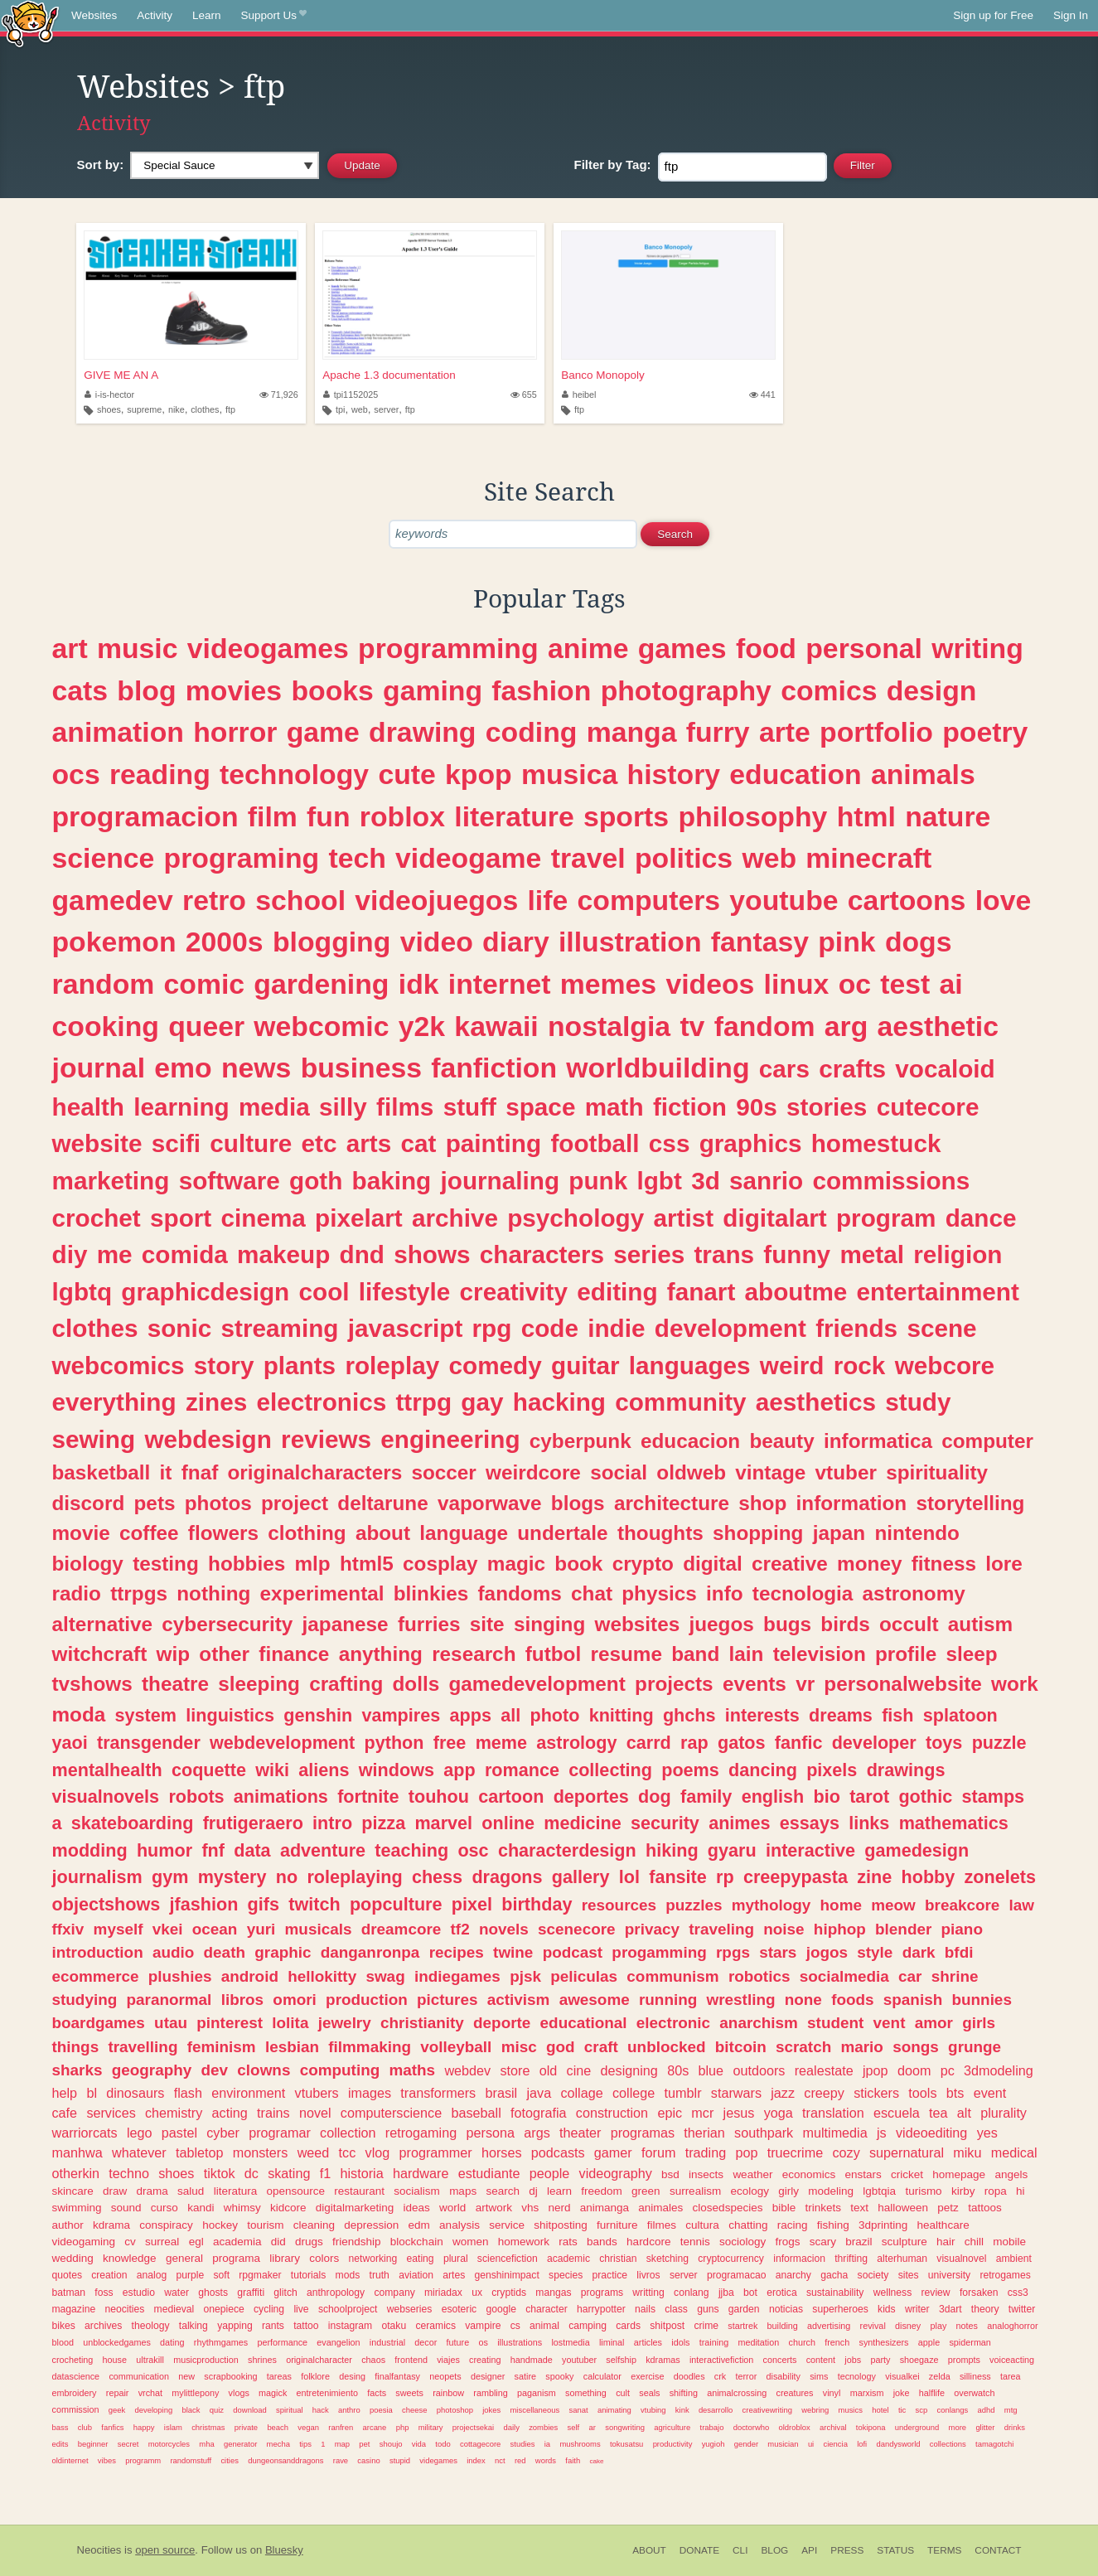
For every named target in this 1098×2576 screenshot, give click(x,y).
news (256, 1067)
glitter (984, 2427)
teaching (411, 1850)
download (249, 2409)
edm (419, 2225)
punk (597, 1180)
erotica (781, 2292)
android (249, 1976)
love (1003, 900)
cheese (414, 2409)
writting (648, 2292)
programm (143, 2460)
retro (214, 900)
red (520, 2460)
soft (221, 2275)
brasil (501, 2092)
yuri (261, 1929)
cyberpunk (580, 1441)
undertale (562, 1533)
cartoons (907, 900)
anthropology (336, 2292)
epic (669, 2112)
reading (159, 774)
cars (784, 1068)
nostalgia (609, 1026)
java (538, 2092)
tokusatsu (626, 2443)
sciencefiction (507, 2258)
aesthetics (816, 1402)
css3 (1018, 2292)
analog (152, 2275)
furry (718, 732)
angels (1011, 2174)
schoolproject (348, 2309)
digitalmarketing (355, 2207)
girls (978, 2022)
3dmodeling (998, 2070)
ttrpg (423, 1402)
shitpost (667, 2325)
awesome (594, 1999)
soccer (443, 1472)
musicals (318, 1929)
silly (343, 1107)
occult (909, 1624)
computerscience (391, 2112)
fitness (944, 1563)
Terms (944, 2550)
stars (777, 1952)
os (482, 2342)
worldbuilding (657, 1067)
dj (533, 2191)
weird (792, 1365)
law (1021, 1905)
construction (612, 2112)
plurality (1003, 2112)
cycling (269, 2309)
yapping (235, 2325)
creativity (514, 1291)
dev (215, 2070)
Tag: (612, 164)
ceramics (435, 2325)
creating (485, 2360)
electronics (321, 1402)
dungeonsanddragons (285, 2460)
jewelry (344, 2022)
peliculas (583, 1976)
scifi (176, 1143)
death (224, 1952)
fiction (690, 1107)
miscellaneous (534, 2409)
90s (756, 1107)
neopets (445, 2376)
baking (392, 1180)
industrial (387, 2342)
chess (437, 1877)
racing (792, 2225)
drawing (422, 732)
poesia (381, 2409)
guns (707, 2309)
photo (554, 1715)
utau (170, 2022)
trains (273, 2112)
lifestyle (405, 1291)
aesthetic (938, 1026)
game (323, 732)
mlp (313, 1563)
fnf (213, 1850)
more (958, 2427)
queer (206, 1026)
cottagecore (480, 2443)
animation (118, 732)
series (648, 1254)
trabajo (712, 2427)
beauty (781, 1441)
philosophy (752, 816)
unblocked (666, 2046)
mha (206, 2443)
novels (504, 1929)
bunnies (981, 1999)
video (436, 941)
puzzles (693, 1905)
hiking (672, 1850)
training (713, 2342)
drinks (1014, 2427)
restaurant (359, 2191)
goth (315, 1180)
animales (660, 2207)
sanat (578, 2409)
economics (809, 2174)
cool (323, 1291)
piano (962, 1929)
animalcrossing (737, 2393)
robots (196, 1796)
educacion (690, 1441)
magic (516, 1563)
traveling (721, 1929)
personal (863, 648)
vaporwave (490, 1503)
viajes (448, 2360)
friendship (356, 2241)
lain (746, 1654)
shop (762, 1503)
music (137, 648)
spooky (559, 2376)
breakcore (962, 1905)
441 (762, 394)
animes (739, 1823)
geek (117, 2409)
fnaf (200, 1472)
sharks (77, 2070)
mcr (702, 2112)
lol (629, 1877)
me (115, 1254)
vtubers (317, 2092)
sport (180, 1218)
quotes (67, 2275)
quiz (217, 2409)
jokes (491, 2409)
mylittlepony (195, 2393)
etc (319, 1143)
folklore (315, 2376)
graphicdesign (205, 1291)
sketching (667, 2258)
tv (692, 1026)
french (837, 2342)
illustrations (519, 2342)
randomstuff (190, 2460)
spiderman (969, 2342)
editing (617, 1291)
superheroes (840, 2309)
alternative (102, 1624)
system (146, 1715)
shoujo (391, 2443)
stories (826, 1107)
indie (616, 1328)
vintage (770, 1472)
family (706, 1796)
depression (371, 2225)
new (186, 2376)
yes (987, 2132)
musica (569, 774)
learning (181, 1107)
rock (860, 1365)
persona (490, 2132)
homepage (958, 2174)
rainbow (448, 2393)
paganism (536, 2393)
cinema (263, 1218)
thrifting (851, 2258)
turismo (923, 2191)
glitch (285, 2292)
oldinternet (70, 2460)
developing (154, 2409)
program (886, 1218)
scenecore (576, 1929)
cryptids (508, 2292)
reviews (326, 1439)
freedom (601, 2191)
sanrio (766, 1180)
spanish (912, 1999)
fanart (701, 1291)
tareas (279, 2376)
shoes (109, 409)
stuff (469, 1107)
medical (1014, 2152)
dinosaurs (135, 2092)
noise (783, 1929)
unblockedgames (117, 2342)
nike (176, 409)
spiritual (289, 2409)
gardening (321, 984)
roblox (402, 816)
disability (784, 2376)
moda (79, 1714)
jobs (852, 2360)
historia (361, 2173)
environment (248, 2092)
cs (515, 2325)
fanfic (799, 1742)
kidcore (288, 2207)
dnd (362, 1254)
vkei (167, 1929)
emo (182, 1067)
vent (889, 2022)
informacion (799, 2258)
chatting (747, 2225)
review (935, 2292)
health (88, 1107)
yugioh (713, 2443)
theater (580, 2132)
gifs (263, 1904)
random (103, 984)
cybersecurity (227, 1624)
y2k (422, 1026)
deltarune (382, 1503)
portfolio (876, 732)
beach (277, 2427)
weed (313, 2152)
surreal (162, 2241)
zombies (543, 2427)
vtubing (653, 2409)
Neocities (99, 2550)
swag (384, 1976)
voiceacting (1011, 2360)
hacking (559, 1402)
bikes (63, 2325)
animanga (604, 2207)
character (546, 2309)
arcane (375, 2427)
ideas (417, 2207)
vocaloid (944, 1068)
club (85, 2427)
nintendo (917, 1533)
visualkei (902, 2376)
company (394, 2292)
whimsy (242, 2207)
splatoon (960, 1715)
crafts (852, 1068)
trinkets (823, 2207)
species (566, 2275)
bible (784, 2207)
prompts (964, 2360)
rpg (492, 1328)
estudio (139, 2292)
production (367, 1999)
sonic (180, 1328)
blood (63, 2342)
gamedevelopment (536, 1684)
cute (406, 774)
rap (694, 1742)
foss (103, 2292)
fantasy (760, 941)
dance (981, 1218)
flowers (223, 1533)
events (754, 1684)
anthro (349, 2409)
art (70, 648)
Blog (774, 2550)
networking (373, 2258)
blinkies (431, 1593)
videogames (268, 648)
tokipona (871, 2427)
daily (511, 2427)
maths (412, 2070)
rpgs (733, 1952)
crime (706, 2325)
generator (240, 2443)
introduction (97, 1952)
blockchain (416, 2241)
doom (914, 2070)
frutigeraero (253, 1823)
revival (873, 2326)
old (548, 2070)
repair (117, 2393)
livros (648, 2275)
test (905, 984)
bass (60, 2427)
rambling (490, 2393)
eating (420, 2258)
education (795, 774)
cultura (702, 2225)
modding (90, 1850)
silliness (975, 2376)
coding (532, 732)
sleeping (259, 1684)
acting (230, 2112)
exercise (647, 2376)
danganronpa (370, 1952)
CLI (740, 2550)
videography (615, 2173)
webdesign (207, 1439)
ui (811, 2443)
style (874, 1952)
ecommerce (95, 1976)
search (503, 2191)
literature (513, 816)
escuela (896, 2112)
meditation (758, 2342)
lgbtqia (879, 2191)
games (682, 648)
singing (549, 1624)
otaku (393, 2325)
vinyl (832, 2393)
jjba (726, 2292)
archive (455, 1218)
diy (70, 1254)
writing (977, 648)
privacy (652, 1929)
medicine (583, 1823)
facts (376, 2393)
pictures (447, 1999)
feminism (221, 2046)
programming (448, 648)
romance (522, 1770)
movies (234, 690)
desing (352, 2376)
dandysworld (899, 2443)
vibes (107, 2460)
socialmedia (844, 1976)
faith (572, 2460)
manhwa (77, 2152)
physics (659, 1593)
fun (328, 816)
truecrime (795, 2152)
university (949, 2275)
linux (797, 984)
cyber (222, 2132)
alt (964, 2112)
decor (425, 2342)
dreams (841, 1715)
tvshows (92, 1684)
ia (547, 2443)
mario (861, 2046)
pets (155, 1503)
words (545, 2460)
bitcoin (741, 2046)
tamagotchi (994, 2443)
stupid (399, 2460)
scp (922, 2409)
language (463, 1533)
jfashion (204, 1904)
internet (499, 984)
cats (80, 690)
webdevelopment (282, 1742)
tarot (869, 1796)
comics (829, 690)
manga (632, 732)
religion (957, 1254)
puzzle (999, 1742)
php (402, 2427)
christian (617, 2258)
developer (874, 1742)
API (809, 2550)
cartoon (511, 1796)
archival (833, 2427)
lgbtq (82, 1291)
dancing (762, 1770)
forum (658, 2152)
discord (88, 1503)
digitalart (774, 1218)
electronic (673, 2022)
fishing (833, 2225)
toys (944, 1742)
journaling (500, 1180)
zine (874, 1877)
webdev (467, 2070)
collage (581, 2092)
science (103, 858)
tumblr (683, 2092)
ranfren (340, 2427)
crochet (96, 1218)
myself (118, 1929)
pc (948, 2070)
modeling (831, 2191)
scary (823, 2241)
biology (87, 1563)
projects (674, 1684)
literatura (236, 2191)
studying (85, 1999)
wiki (272, 1770)
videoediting (931, 2132)
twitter (1022, 2309)
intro (332, 1823)
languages (690, 1365)
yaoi (70, 1742)
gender (746, 2443)
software (229, 1180)
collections (948, 2443)
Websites (94, 15)
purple (190, 2275)
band (695, 1654)
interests (762, 1715)
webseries (410, 2309)
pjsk (525, 1976)
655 (523, 394)
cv (130, 2241)
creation (109, 2275)
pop (746, 2152)
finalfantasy (397, 2376)
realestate (824, 2070)
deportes (591, 1796)
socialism (417, 2191)
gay (482, 1402)
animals (923, 774)
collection (348, 2132)
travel (588, 858)
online (507, 1823)
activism (518, 1999)
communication (139, 2376)
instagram (350, 2325)
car (909, 1976)
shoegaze (919, 2360)
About (649, 2550)
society (873, 2275)
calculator (602, 2376)
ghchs (689, 1715)
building (782, 2326)
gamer (613, 2152)
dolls (416, 1684)
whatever (139, 2152)
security (665, 1823)
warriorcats (85, 2132)
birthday (536, 1904)
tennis (695, 2241)
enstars (862, 2174)
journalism (97, 1877)
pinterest (229, 2022)
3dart (950, 2309)
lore (1004, 1563)
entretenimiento (327, 2393)
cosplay (440, 1563)
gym (170, 1877)
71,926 (278, 394)
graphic (282, 1952)
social (618, 1472)
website (97, 1143)
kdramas (663, 2360)
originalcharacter (319, 2360)
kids (887, 2309)
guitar (585, 1365)
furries (429, 1624)
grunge (974, 2046)
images (369, 2092)
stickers (876, 2092)
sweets (409, 2393)
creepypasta (795, 1877)
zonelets (1000, 1877)
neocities (124, 2309)
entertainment (938, 1291)
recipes (456, 1952)
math (614, 1107)
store (515, 2070)
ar (592, 2427)
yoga (778, 2112)
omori (294, 1999)
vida (419, 2443)
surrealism (695, 2191)
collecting (610, 1770)
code (549, 1328)
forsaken (979, 2292)
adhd (986, 2409)
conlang (691, 2292)
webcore (944, 1365)
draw (115, 2191)
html (866, 816)
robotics (759, 1976)
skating (289, 2173)
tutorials (308, 2275)
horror (235, 732)
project (294, 1503)
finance (294, 1654)
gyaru (732, 1850)
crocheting (73, 2360)
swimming (77, 2207)
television (819, 1654)
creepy (824, 2092)
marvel (443, 1823)
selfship (621, 2360)
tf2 (460, 1929)
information (851, 1503)
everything (114, 1402)
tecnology (857, 2376)
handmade (531, 2360)
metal (871, 1254)
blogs (578, 1503)
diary (515, 941)
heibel (579, 394)
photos (218, 1503)
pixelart (359, 1218)
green (645, 2191)
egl (196, 2241)
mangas (553, 2292)
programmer (435, 2152)
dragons (507, 1877)
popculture (396, 1904)
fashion (541, 690)
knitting (621, 1715)
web (359, 409)
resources (619, 1905)
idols (680, 2342)
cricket (907, 2174)
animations (281, 1796)
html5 (367, 1563)
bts (955, 2092)
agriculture (672, 2427)
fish (897, 1715)
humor (164, 1850)
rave (340, 2460)
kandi (200, 2207)
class (676, 2309)
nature (947, 816)
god (560, 2046)
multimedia (834, 2132)
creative (790, 1563)
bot (750, 2292)
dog (654, 1796)
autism (980, 1624)
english (773, 1796)
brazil (858, 2241)
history (674, 774)
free (450, 1742)
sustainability (835, 2292)
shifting (684, 2393)
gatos (742, 1742)
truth (379, 2275)
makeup (283, 1254)
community (680, 1402)
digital (712, 1563)
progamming (659, 1952)
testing (166, 1563)
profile (905, 1654)
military (430, 2427)
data (252, 1850)
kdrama (111, 2225)
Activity (154, 15)
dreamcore (401, 1929)
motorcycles (169, 2443)
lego (139, 2132)
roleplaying (354, 1877)
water (176, 2292)
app (459, 1770)
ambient (1014, 2258)
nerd (559, 2207)
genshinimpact (507, 2275)
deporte (501, 2022)
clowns (263, 2070)
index (476, 2460)
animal (544, 2325)
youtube (783, 900)
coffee (149, 1533)
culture (251, 1143)
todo (442, 2443)
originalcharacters (315, 1472)
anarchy (793, 2275)
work (1014, 1684)
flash (188, 2092)
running (668, 1999)
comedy (495, 1365)
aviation (416, 2275)
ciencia (836, 2443)
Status (895, 2550)
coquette (209, 1770)
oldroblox (794, 2427)
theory (985, 2309)
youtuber (579, 2360)
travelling (142, 2046)
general (184, 2258)
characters (542, 1254)
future (458, 2342)
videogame (468, 858)
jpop (875, 2070)
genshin (317, 1715)
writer (917, 2309)
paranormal (168, 1999)
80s (678, 2070)
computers (649, 900)
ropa (995, 2191)
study (917, 1402)
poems (690, 1770)
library (284, 2258)
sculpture (904, 2241)
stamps (992, 1796)
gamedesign (916, 1850)
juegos (721, 1624)
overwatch (974, 2393)
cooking (105, 1026)
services (110, 2112)
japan (839, 1533)
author (68, 2225)
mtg (1011, 2409)
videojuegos (436, 900)
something (586, 2393)
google (500, 2309)
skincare (73, 2191)
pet (364, 2443)
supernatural (906, 2152)
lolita (290, 2022)
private (246, 2427)
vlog (377, 2152)
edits (60, 2443)
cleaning (314, 2225)
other (224, 1654)
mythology (771, 1905)
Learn (206, 15)
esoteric (459, 2309)
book (578, 1563)
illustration (630, 941)
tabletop (200, 2152)
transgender (149, 1742)
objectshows (106, 1904)
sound (126, 2207)
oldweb (691, 1472)
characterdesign (567, 1850)
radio (76, 1593)
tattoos (985, 2207)
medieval (174, 2309)
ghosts (213, 2292)
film (272, 816)
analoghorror (1012, 2326)
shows (432, 1254)
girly (788, 2191)
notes (967, 2326)
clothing (307, 1533)
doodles (689, 2376)
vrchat (150, 2393)
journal (99, 1067)
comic (204, 984)
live (300, 2309)
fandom (764, 1026)
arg (846, 1026)
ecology (749, 2191)
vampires (400, 1715)
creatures (794, 2393)
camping (587, 2325)
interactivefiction (721, 2360)
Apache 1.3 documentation (389, 375)
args (537, 2132)
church (802, 2342)
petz (948, 2207)
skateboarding (132, 1823)
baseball (476, 2112)
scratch (803, 2046)
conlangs (953, 2409)
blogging (331, 941)
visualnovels (106, 1796)
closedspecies (728, 2207)
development (730, 1328)
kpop (478, 774)
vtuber (846, 1472)
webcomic (321, 1026)
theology (151, 2325)
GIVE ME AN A (121, 375)
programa (236, 2258)
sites (908, 2275)
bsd (670, 2174)
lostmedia (570, 2342)
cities (229, 2460)
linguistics (230, 1715)
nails (645, 2309)
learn (559, 2191)
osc (472, 1850)
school (300, 900)
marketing (111, 1180)
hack (320, 2409)
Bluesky (284, 2550)
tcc (347, 2152)
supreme (144, 409)
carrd (648, 1742)
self (574, 2427)
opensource (295, 2191)
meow (893, 1905)
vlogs (239, 2393)
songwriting (625, 2427)
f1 (325, 2173)
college (633, 2092)
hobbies (246, 1563)
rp (725, 1877)
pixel (472, 1904)
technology (294, 774)
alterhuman (902, 2258)
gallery (581, 1877)
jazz (783, 2092)
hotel (880, 2409)
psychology (575, 1218)
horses (501, 2152)
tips (305, 2443)
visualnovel (961, 2258)
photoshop (455, 2409)
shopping (758, 1533)
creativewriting (767, 2409)
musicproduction (206, 2360)
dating (172, 2342)
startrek (742, 2326)
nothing (213, 1593)
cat (419, 1143)
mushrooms (579, 2443)
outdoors (759, 2070)
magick (273, 2393)
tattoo (305, 2325)
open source (165, 2550)
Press (846, 2550)
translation (833, 2112)
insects (706, 2174)
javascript (405, 1328)
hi (1020, 2191)
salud (190, 2191)
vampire (483, 2325)
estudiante (489, 2173)
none (803, 1999)
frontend (411, 2360)
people (550, 2173)
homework (523, 2241)
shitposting (561, 2225)
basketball (101, 1472)
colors (324, 2258)
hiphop (840, 1929)
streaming (280, 1328)
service (507, 2225)
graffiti (250, 2292)
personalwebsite (902, 1684)
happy (144, 2427)
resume (625, 1654)
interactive (810, 1850)
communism (672, 1976)
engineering (450, 1439)
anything (381, 1654)
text (859, 2207)
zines (216, 1402)
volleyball (455, 2046)
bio (827, 1796)
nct (500, 2460)
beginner (93, 2443)
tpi (340, 409)
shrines (262, 2360)
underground (917, 2427)
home (841, 1905)
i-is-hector (109, 394)
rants (273, 2325)
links (869, 1823)
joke (901, 2393)
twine (513, 1952)
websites (637, 1624)
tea (938, 2112)
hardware (421, 2173)
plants (300, 1365)
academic (568, 2258)
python (394, 1742)
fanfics (112, 2427)
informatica (878, 1441)
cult (623, 2393)
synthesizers (884, 2342)
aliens (323, 1770)
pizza (383, 1823)
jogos (827, 1952)
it (166, 1472)
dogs (918, 941)
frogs (788, 2241)
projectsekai (473, 2427)
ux (477, 2292)
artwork (494, 2207)
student (835, 2022)
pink (846, 941)
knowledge (130, 2258)
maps (462, 2191)
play (939, 2326)
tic (902, 2409)
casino (368, 2460)
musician (782, 2443)
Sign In (1070, 15)
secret (128, 2443)
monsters (260, 2152)
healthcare (943, 2225)
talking (193, 2325)
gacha (834, 2275)
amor (934, 2022)
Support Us (274, 15)
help (65, 2092)
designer (488, 2376)
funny (796, 1254)
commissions (891, 1180)
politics (684, 858)
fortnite (368, 1796)
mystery (232, 1877)
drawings (906, 1770)
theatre (175, 1684)
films (404, 1107)
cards (628, 2325)
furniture (617, 2225)
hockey (220, 2225)
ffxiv (68, 1929)
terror (746, 2376)
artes (454, 2275)
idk (419, 984)
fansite (678, 1877)
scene (941, 1328)
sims (819, 2376)
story (224, 1365)
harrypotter (601, 2309)
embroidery (74, 2393)
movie (81, 1533)
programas (643, 2132)
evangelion (338, 2342)
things (75, 2046)
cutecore (928, 1107)
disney (908, 2326)
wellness (892, 2292)
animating (614, 2409)
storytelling (970, 1503)
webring (815, 2409)
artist (683, 1218)
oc (855, 984)
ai (951, 984)
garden (744, 2309)
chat (591, 1593)
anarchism (758, 2022)
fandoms (520, 1593)
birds (844, 1624)
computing (340, 2070)
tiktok (219, 2173)
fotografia (538, 2112)
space (540, 1107)
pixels (831, 1770)
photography (686, 690)
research (473, 1654)
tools (922, 2092)
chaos (373, 2360)
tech (356, 858)
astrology (576, 1742)
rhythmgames (221, 2342)
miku (967, 2152)
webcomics (118, 1365)
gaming (432, 690)
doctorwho (751, 2427)
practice (610, 2275)
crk (720, 2376)
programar (280, 2132)
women (470, 2241)
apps (470, 1715)
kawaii (496, 1026)
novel (315, 2112)
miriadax (443, 2292)
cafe (65, 2112)
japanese (345, 1624)
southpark (763, 2132)
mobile (1009, 2241)
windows (396, 1770)
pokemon (114, 941)
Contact (998, 2550)
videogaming (84, 2241)
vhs (530, 2207)
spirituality (937, 1472)
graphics (750, 1143)
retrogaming (421, 2132)
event (990, 2092)
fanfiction (494, 1067)
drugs (309, 2241)
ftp (230, 409)
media (274, 1107)
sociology (742, 2241)
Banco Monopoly (603, 375)
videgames (438, 2460)
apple (929, 2342)
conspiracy (166, 2225)
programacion (145, 816)
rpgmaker (260, 2275)
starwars (736, 2092)
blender (903, 1929)
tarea (1010, 2376)
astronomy (914, 1593)
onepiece (223, 2309)
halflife (932, 2393)
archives (103, 2325)
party (880, 2360)
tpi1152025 (350, 394)
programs (602, 2292)
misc (519, 2046)
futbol (553, 1654)
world (452, 2207)
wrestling (741, 1999)
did (278, 2241)
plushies (180, 1976)
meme (501, 1742)
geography (152, 2070)
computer (987, 1441)
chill (974, 2241)
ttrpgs (138, 1593)
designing (629, 2070)
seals (649, 2393)
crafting (346, 1684)
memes (608, 984)
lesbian (292, 2046)
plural (455, 2258)
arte (784, 732)
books (332, 690)
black (190, 2409)
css (669, 1143)
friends (856, 1328)
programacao (737, 2275)
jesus (739, 2112)
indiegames (457, 1976)
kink (682, 2409)
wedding (73, 2258)
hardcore (648, 2241)
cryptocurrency (731, 2258)
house (115, 2360)
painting (493, 1143)
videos (709, 984)
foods (852, 1999)
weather (752, 2174)
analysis (459, 2225)
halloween (903, 2207)
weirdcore (533, 1472)
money (869, 1563)
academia (237, 2241)
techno (129, 2173)
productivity (673, 2443)
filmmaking (369, 2046)
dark (919, 1952)
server (386, 409)
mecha (278, 2443)
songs (915, 2046)
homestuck (876, 1143)
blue (711, 2070)
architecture (671, 1503)
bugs (787, 1624)
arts (368, 1143)
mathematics (954, 1823)
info (724, 1593)
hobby (928, 1877)
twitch (314, 1904)
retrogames (1004, 2275)
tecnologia (803, 1593)
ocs (76, 774)
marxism (867, 2393)
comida (185, 1254)
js (882, 2132)
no (286, 1877)
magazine (74, 2309)
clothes (205, 409)
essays (809, 1823)
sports (626, 816)
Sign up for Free (993, 15)
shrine (955, 1976)
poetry (985, 732)
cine (579, 2070)
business (361, 1067)
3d (705, 1180)
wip (174, 1654)
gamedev (112, 900)
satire (525, 2376)
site (487, 1624)
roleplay (392, 1365)
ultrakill (150, 2360)
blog (146, 690)
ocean (215, 1929)
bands (602, 2241)
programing (242, 858)
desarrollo (716, 2409)
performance (282, 2342)
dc (251, 2173)
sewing (94, 1439)
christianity (422, 2022)
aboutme (796, 1291)
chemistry (173, 2112)
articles (648, 2342)
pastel (179, 2132)
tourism (265, 2225)
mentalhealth (107, 1770)
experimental (322, 1593)
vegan (308, 2427)
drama (152, 2191)
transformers (438, 2092)
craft (601, 2046)
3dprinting (883, 2225)
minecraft (868, 858)
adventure (322, 1850)
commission (75, 2409)
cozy (845, 2152)
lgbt (658, 1180)
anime (588, 648)
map (342, 2443)
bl (91, 2092)
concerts (780, 2360)
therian (704, 2132)
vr (805, 1684)
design (932, 690)
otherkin (76, 2173)
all (510, 1715)
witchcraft (100, 1654)
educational (583, 2022)
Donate (699, 2550)
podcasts (558, 2152)
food (766, 648)
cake (596, 2461)
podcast (572, 1952)
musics (851, 2409)
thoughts (660, 1533)
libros (242, 1999)
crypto (643, 1563)
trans (724, 1254)
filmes (661, 2225)
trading (706, 2152)
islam (173, 2427)
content (820, 2360)
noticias (786, 2309)
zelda (939, 2376)
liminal (612, 2342)
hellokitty (322, 1976)
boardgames (98, 2022)
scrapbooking (230, 2376)
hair (945, 2241)
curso (164, 2207)
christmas (208, 2427)
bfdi (959, 1952)
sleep (972, 1654)
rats (568, 2241)
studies (522, 2443)
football (594, 1143)
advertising (828, 2326)
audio (173, 1952)
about (383, 1533)
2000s (225, 941)
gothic (925, 1796)
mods (348, 2275)
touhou (439, 1796)
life (547, 900)
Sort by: (100, 164)
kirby (963, 2191)
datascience (76, 2376)
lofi (862, 2443)
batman (69, 2292)
